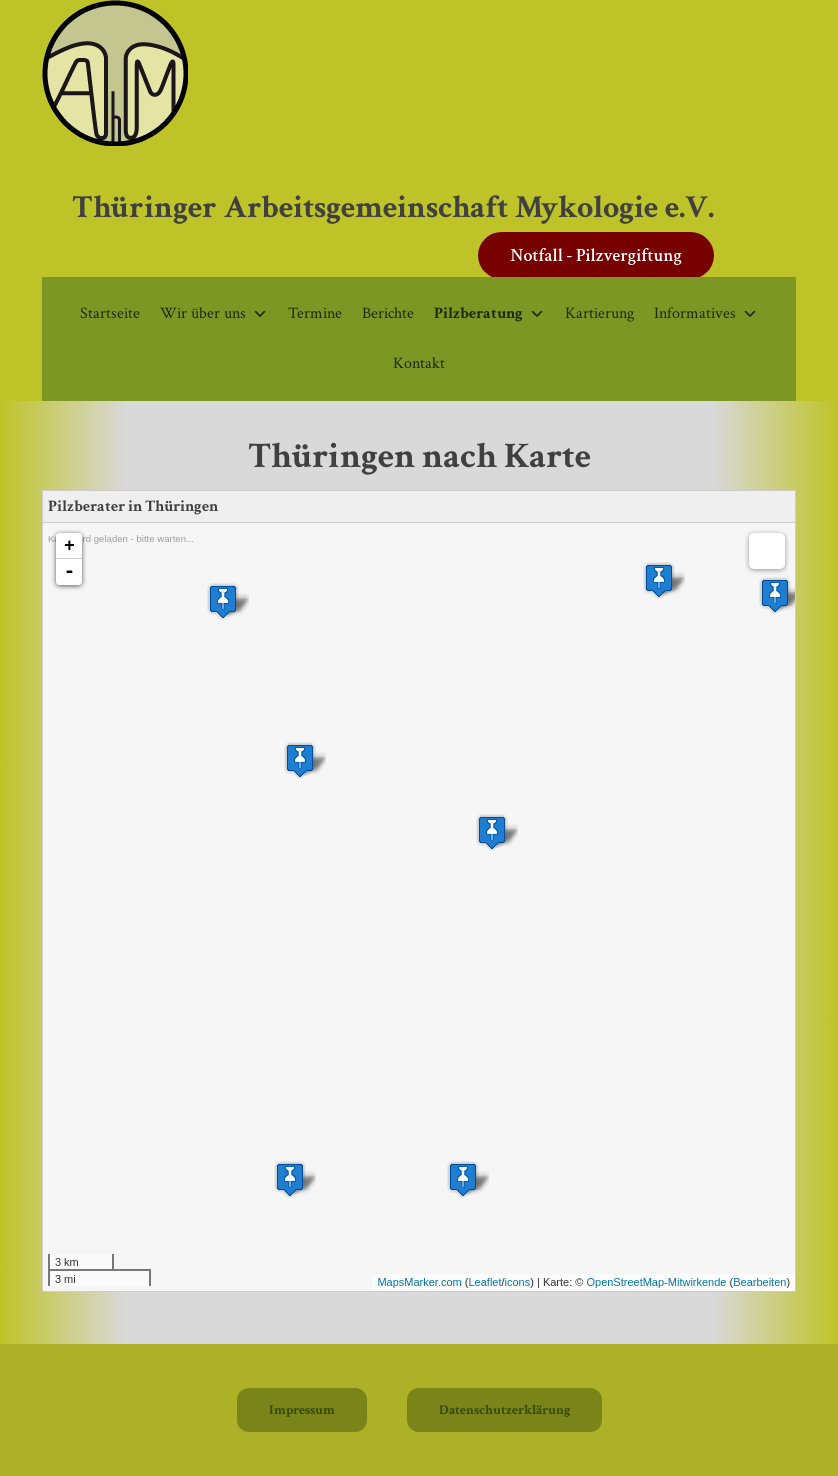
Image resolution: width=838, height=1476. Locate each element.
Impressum (302, 1410)
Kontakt (419, 363)
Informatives (706, 313)
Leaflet (484, 1282)
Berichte (388, 313)
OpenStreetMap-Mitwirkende (656, 1282)
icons (518, 1282)
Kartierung (599, 313)
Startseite (110, 313)
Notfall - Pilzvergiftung (596, 255)
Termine (315, 313)
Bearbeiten (759, 1282)
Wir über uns (214, 313)
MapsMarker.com (419, 1282)
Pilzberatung (489, 313)
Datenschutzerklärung (504, 1410)
